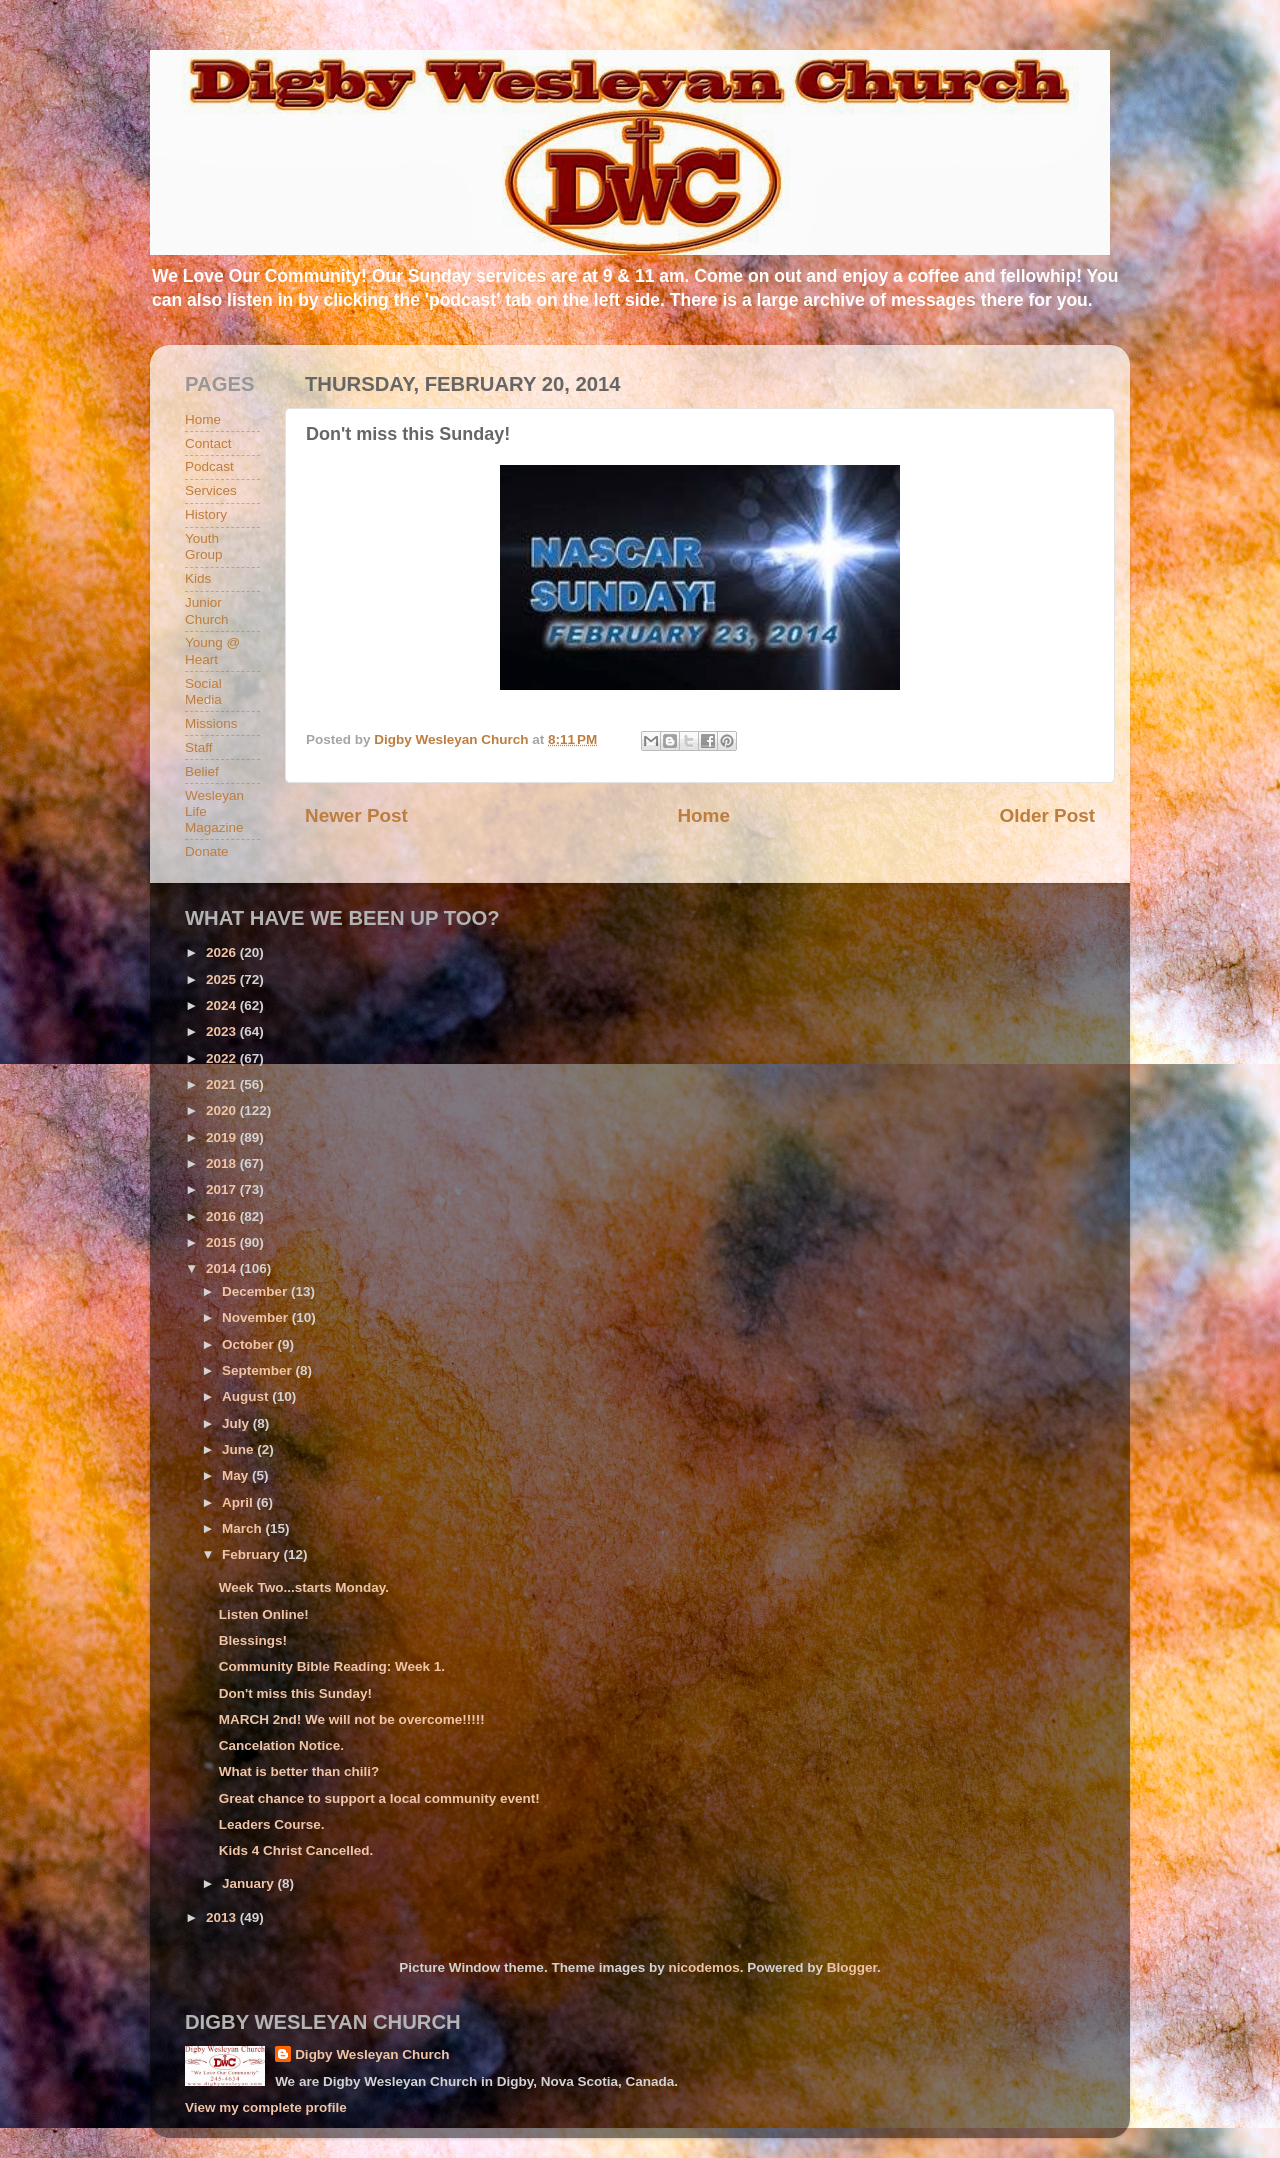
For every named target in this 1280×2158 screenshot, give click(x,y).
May (237, 1475)
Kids (198, 578)
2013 (223, 1917)
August (247, 1396)
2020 (223, 1110)
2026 (223, 952)
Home (703, 815)
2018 (223, 1163)
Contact (208, 443)
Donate (207, 851)
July (237, 1423)
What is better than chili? (299, 1771)
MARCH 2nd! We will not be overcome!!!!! (352, 1719)
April (239, 1502)
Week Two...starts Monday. (304, 1587)
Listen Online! (264, 1614)
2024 (223, 1005)
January (250, 1883)
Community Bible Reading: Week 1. (332, 1666)
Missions (211, 723)
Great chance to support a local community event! (379, 1798)
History (206, 514)
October (250, 1344)
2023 (223, 1031)
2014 (223, 1268)
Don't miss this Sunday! (295, 1693)
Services (211, 490)
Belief (202, 771)
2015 (223, 1242)
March (244, 1528)
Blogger (852, 1967)
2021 (223, 1084)
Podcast (209, 466)
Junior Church (207, 610)
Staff (199, 747)
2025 (223, 979)
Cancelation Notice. (281, 1745)
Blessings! (253, 1640)
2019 (223, 1137)
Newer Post (356, 815)
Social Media (203, 691)
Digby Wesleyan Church (372, 2054)
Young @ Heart (212, 650)
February (253, 1554)
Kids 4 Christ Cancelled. (296, 1850)
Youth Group (204, 546)
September (259, 1370)
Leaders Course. (272, 1824)
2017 (223, 1189)
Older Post (1047, 815)
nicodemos (703, 1967)
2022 (223, 1058)
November (257, 1317)
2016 (223, 1216)
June (239, 1449)
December (256, 1291)
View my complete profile (266, 2107)
